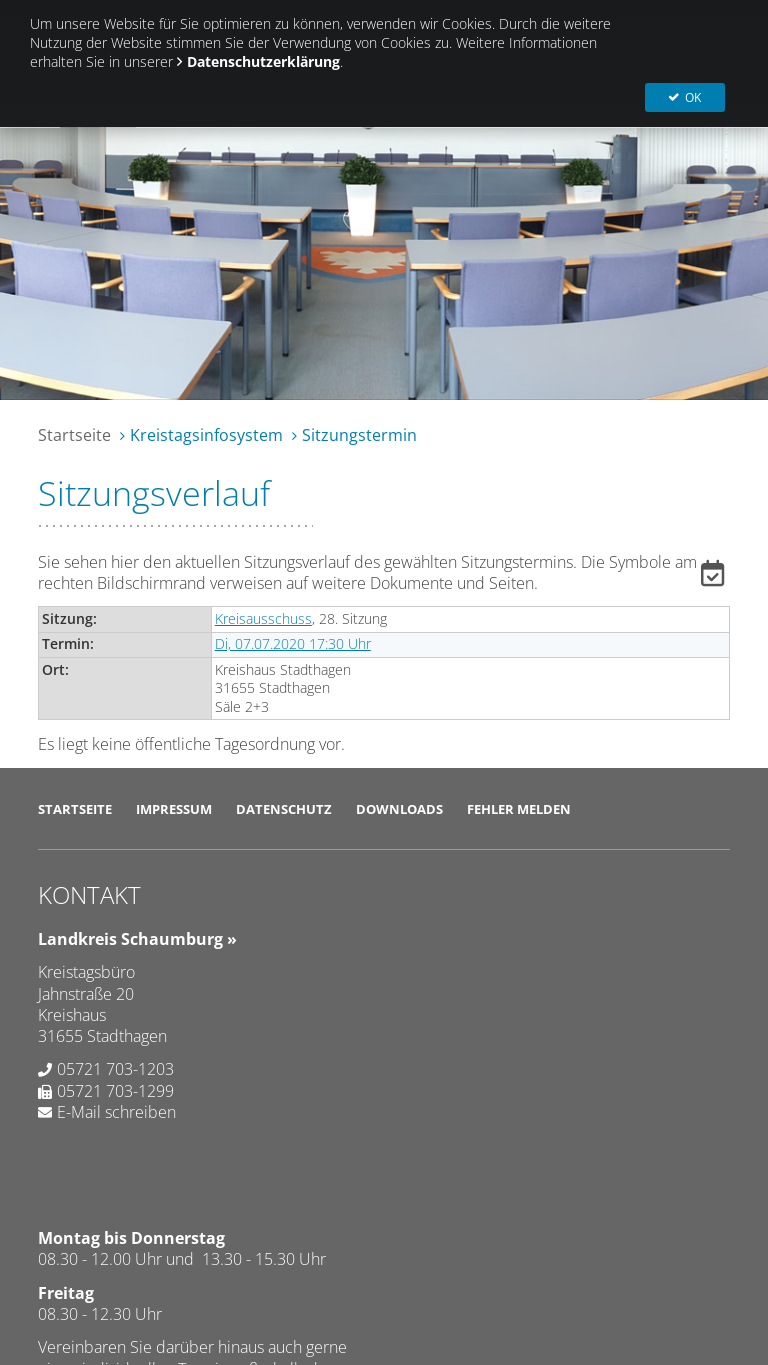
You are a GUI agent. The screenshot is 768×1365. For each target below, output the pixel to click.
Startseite (74, 435)
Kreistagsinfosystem (206, 435)
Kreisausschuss (263, 618)
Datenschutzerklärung (263, 61)
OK (695, 29)
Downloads (399, 809)
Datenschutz (284, 809)
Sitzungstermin (359, 435)
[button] (715, 577)
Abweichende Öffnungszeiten (526, 1124)
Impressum (174, 809)
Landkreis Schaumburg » (137, 939)
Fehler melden (519, 809)
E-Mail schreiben (116, 1112)
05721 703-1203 (115, 1069)
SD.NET (85, 1238)
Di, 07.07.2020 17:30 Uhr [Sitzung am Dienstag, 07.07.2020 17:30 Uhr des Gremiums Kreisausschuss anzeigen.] (293, 643)
